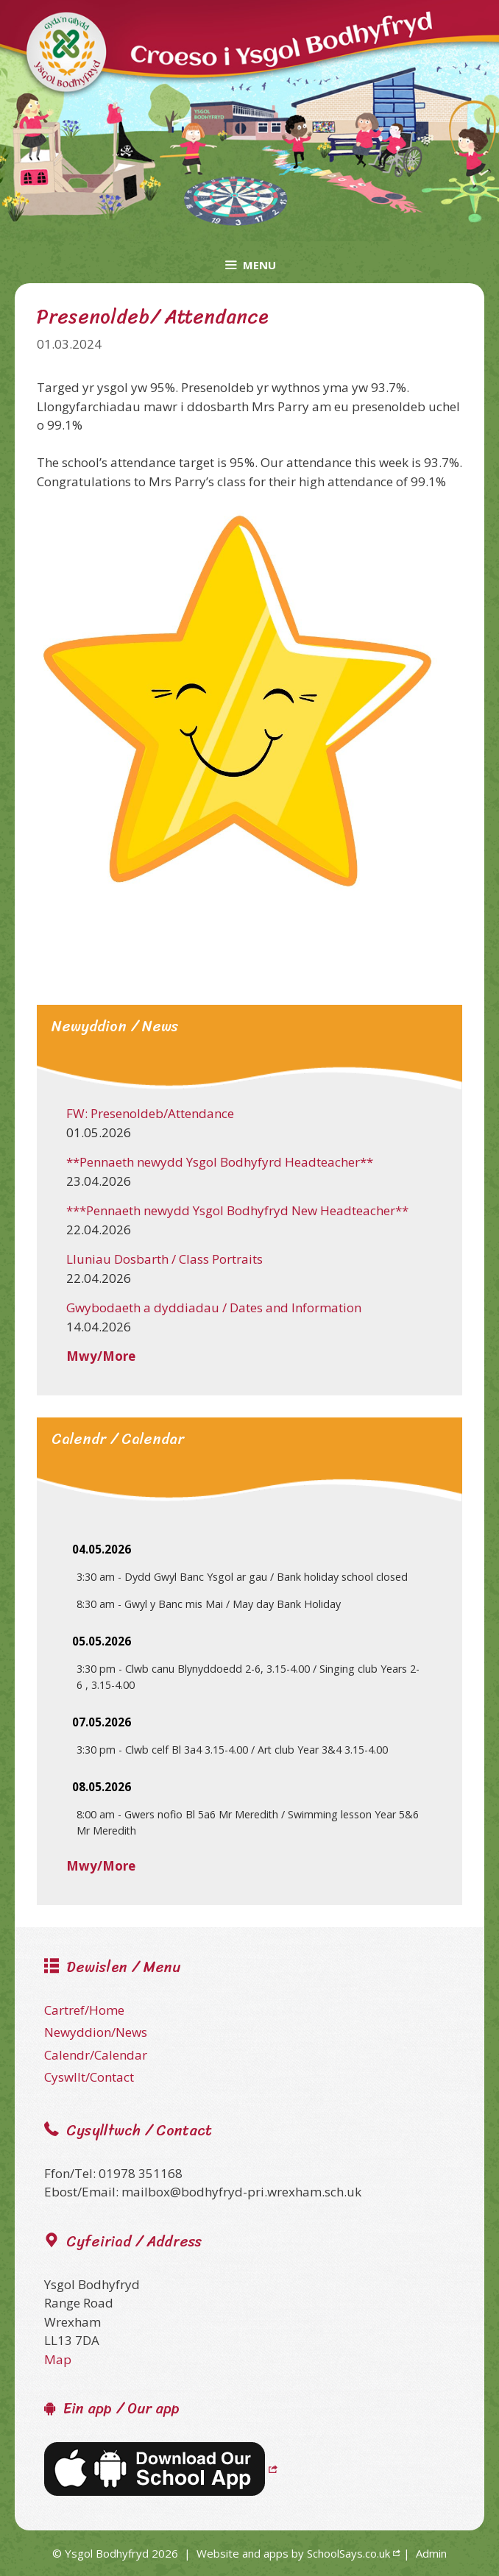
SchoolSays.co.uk (348, 2553)
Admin (431, 2553)
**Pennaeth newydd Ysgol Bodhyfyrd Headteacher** (219, 1161)
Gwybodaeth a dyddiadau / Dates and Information (213, 1307)
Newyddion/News (95, 2032)
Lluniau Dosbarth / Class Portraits (164, 1258)
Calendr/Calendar (95, 2054)
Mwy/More (100, 1356)
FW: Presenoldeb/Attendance (150, 1113)
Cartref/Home (84, 2010)
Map (57, 2359)
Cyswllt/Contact (89, 2076)
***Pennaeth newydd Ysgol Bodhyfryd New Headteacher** (237, 1210)
